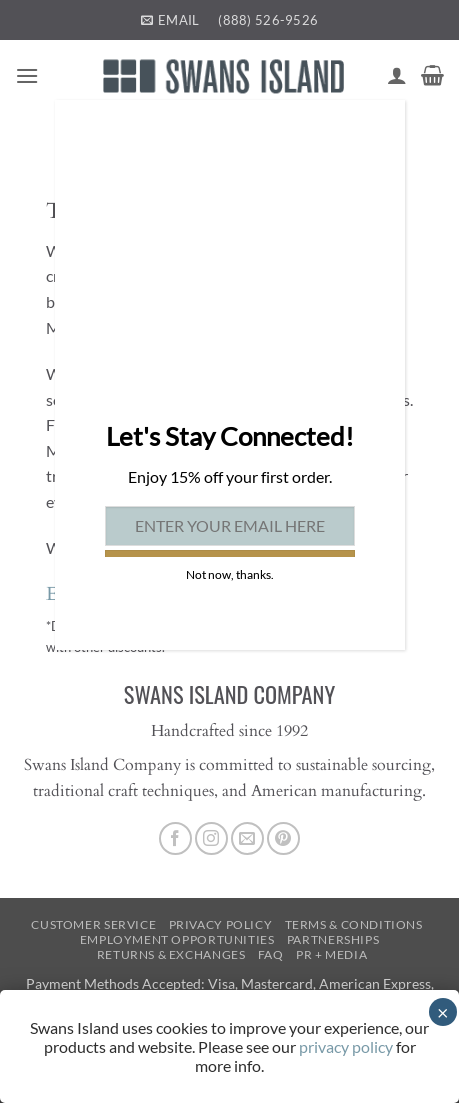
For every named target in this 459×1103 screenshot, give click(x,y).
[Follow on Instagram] (211, 838)
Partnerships (333, 939)
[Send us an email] (247, 838)
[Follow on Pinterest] (283, 838)
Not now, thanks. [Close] (230, 574)
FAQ (271, 954)
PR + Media (331, 954)
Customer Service (93, 924)
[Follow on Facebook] (175, 838)
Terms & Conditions (354, 924)
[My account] (397, 75)
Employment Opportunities (177, 939)
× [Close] (443, 1012)
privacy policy (346, 1046)
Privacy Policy (221, 924)
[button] (27, 75)
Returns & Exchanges (171, 954)
